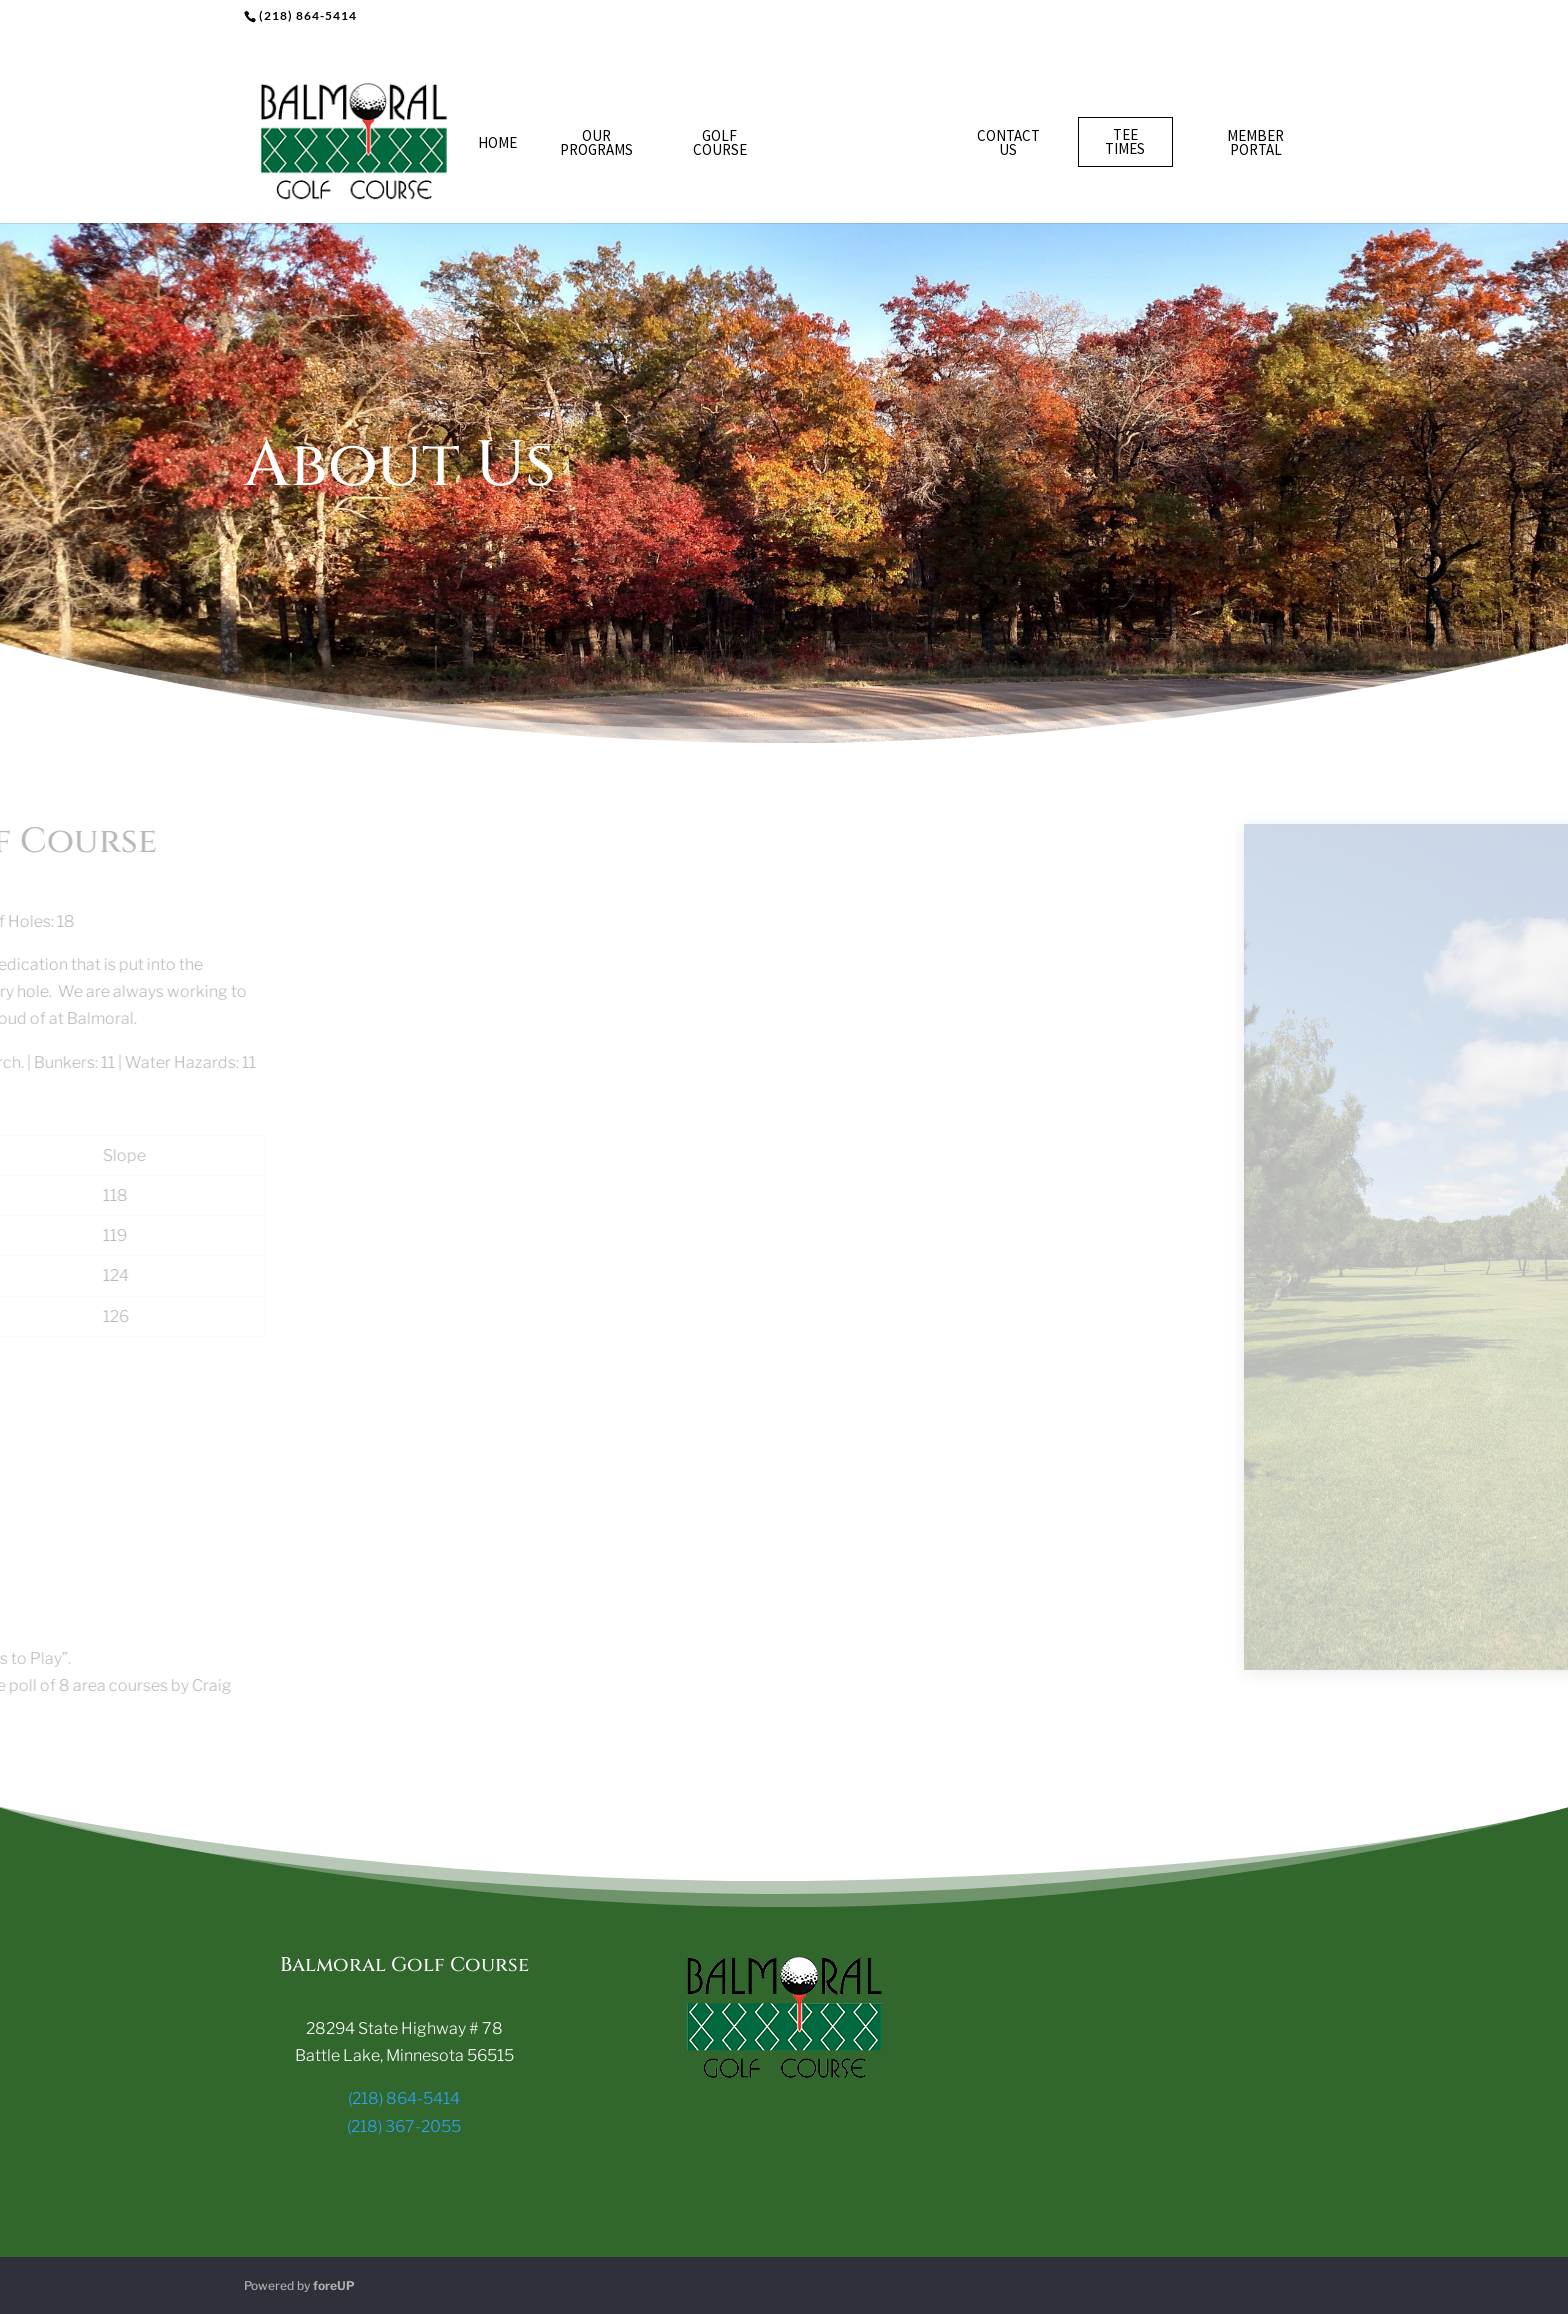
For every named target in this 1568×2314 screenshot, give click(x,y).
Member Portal (1255, 142)
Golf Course (720, 142)
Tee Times (1125, 141)
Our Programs (596, 142)
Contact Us (1008, 142)
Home (497, 142)
